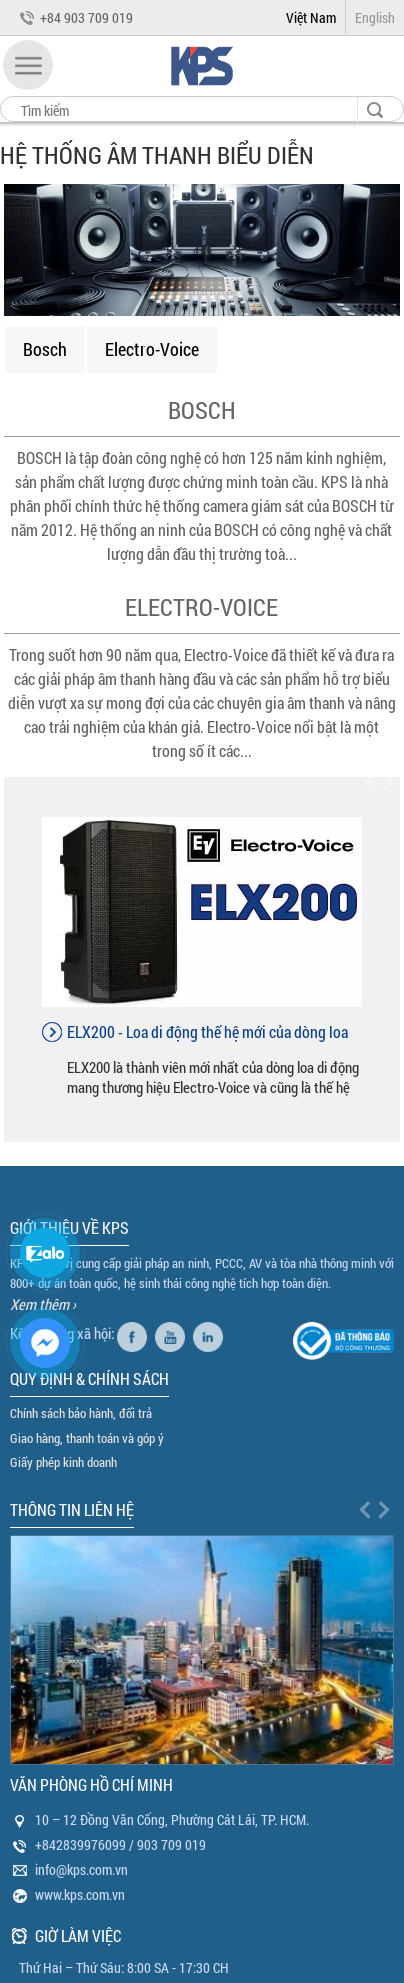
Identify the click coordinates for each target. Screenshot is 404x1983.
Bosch (45, 349)
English (375, 17)
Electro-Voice (152, 349)
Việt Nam (311, 17)
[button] (28, 65)
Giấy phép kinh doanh (63, 1462)
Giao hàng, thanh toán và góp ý (87, 1438)
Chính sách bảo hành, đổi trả (81, 1413)
